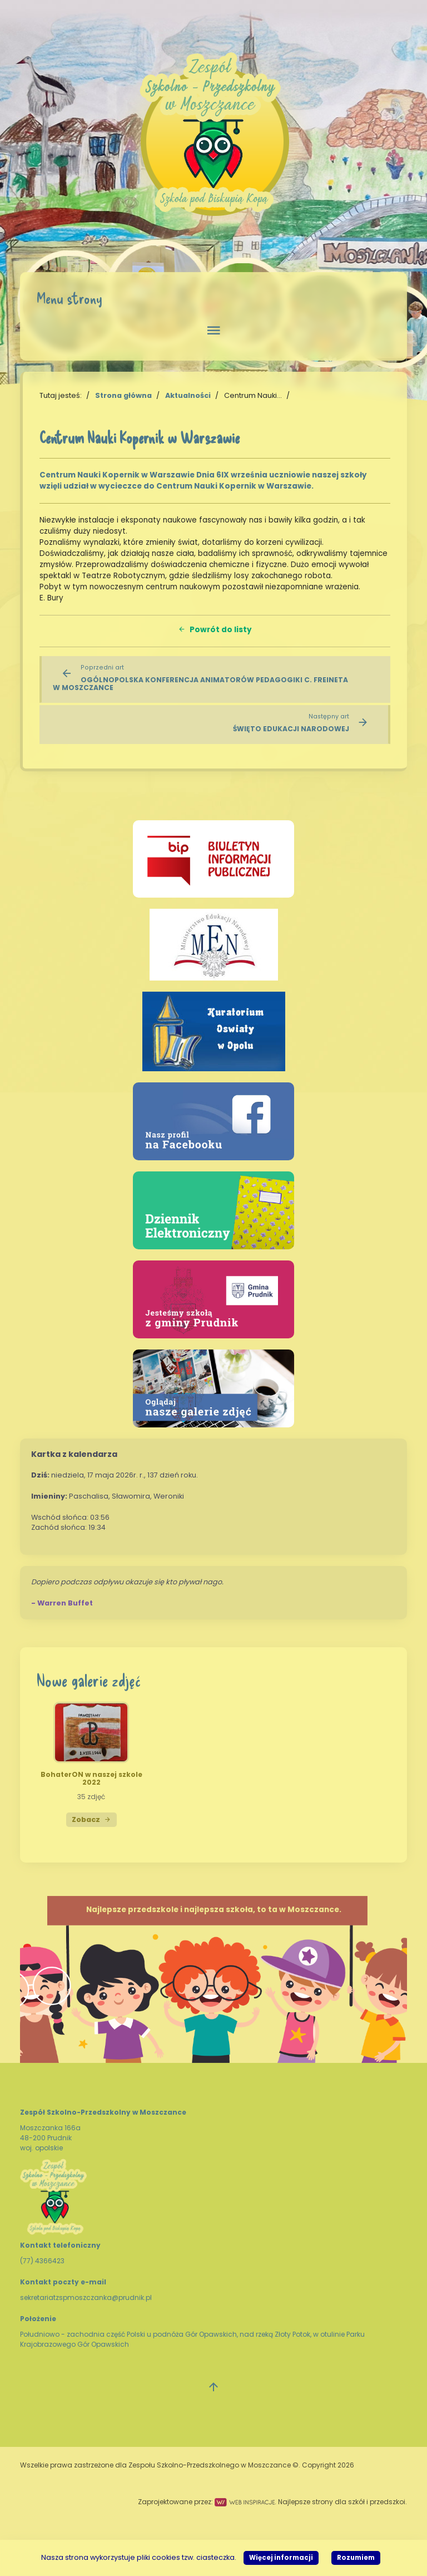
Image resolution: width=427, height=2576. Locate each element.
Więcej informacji (281, 2557)
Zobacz (91, 1819)
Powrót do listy (215, 629)
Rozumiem (356, 2557)
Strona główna (123, 395)
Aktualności (188, 395)
